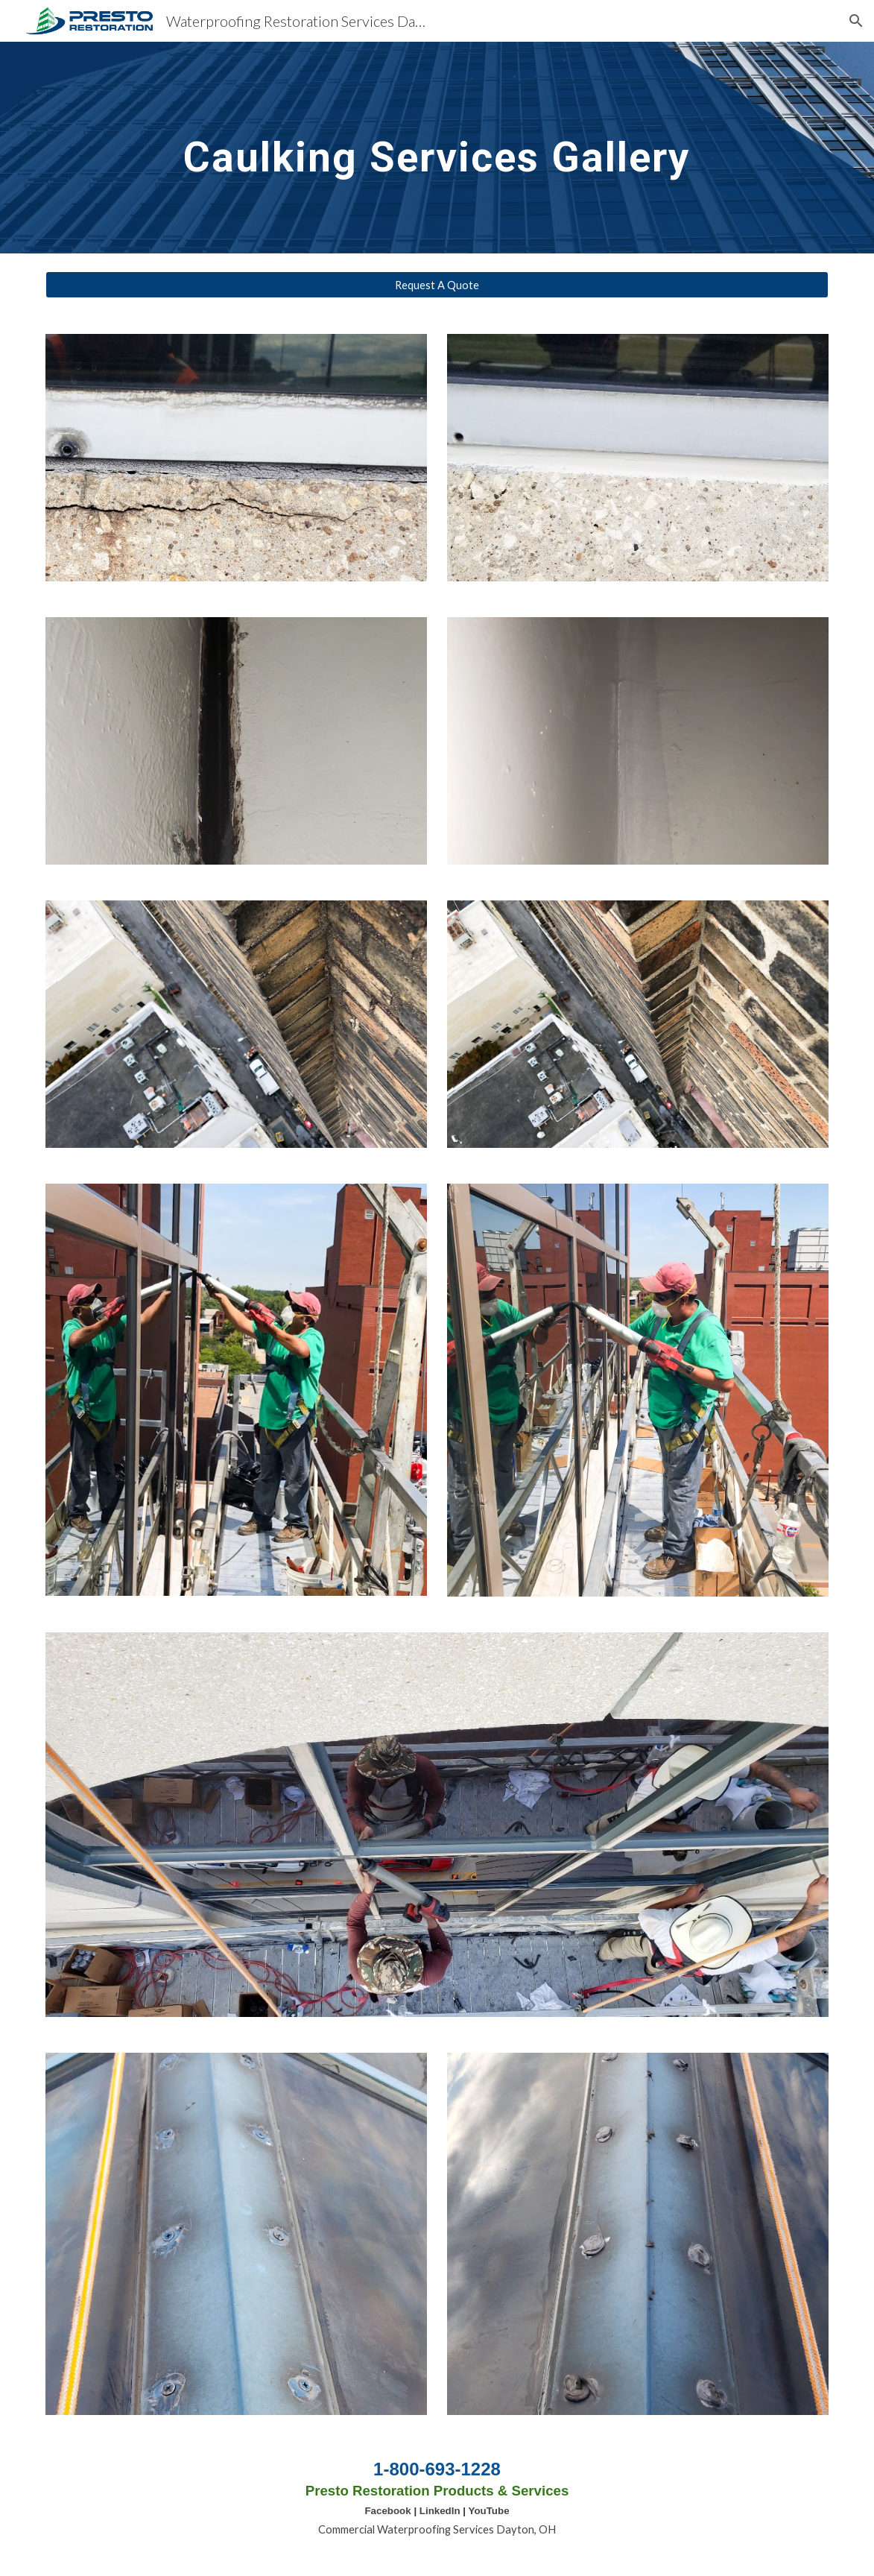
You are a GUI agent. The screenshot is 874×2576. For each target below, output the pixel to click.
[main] (436, 147)
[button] (856, 21)
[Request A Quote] (436, 285)
